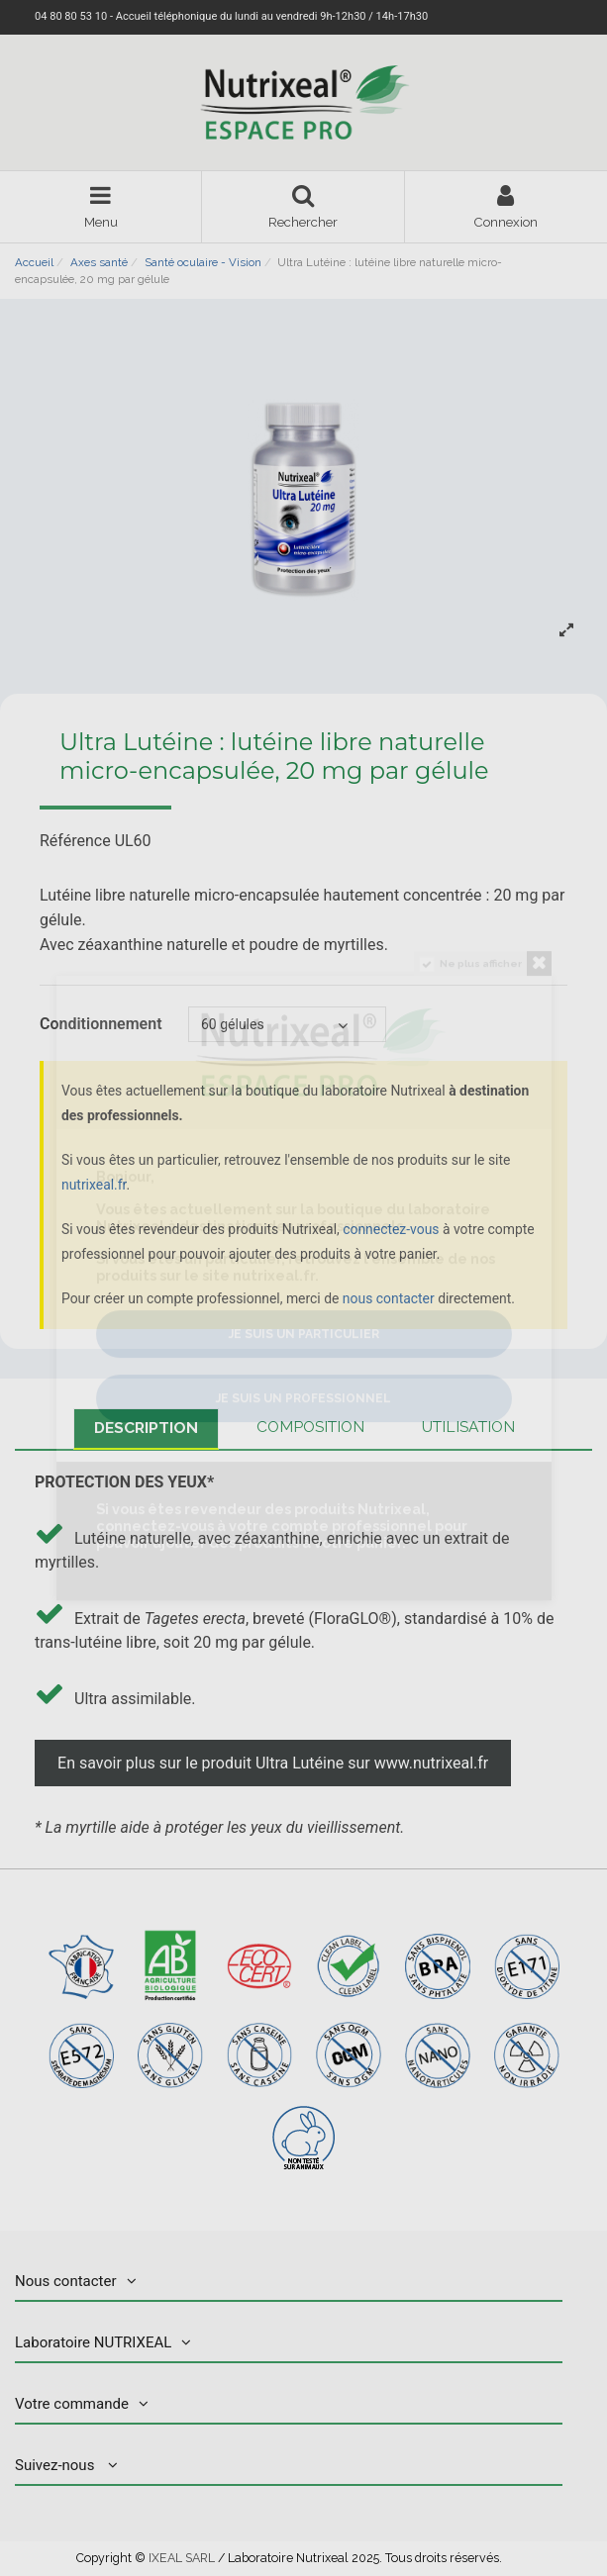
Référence (75, 841)
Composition (310, 1426)
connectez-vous (391, 1229)
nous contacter (389, 1298)
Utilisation (468, 1426)
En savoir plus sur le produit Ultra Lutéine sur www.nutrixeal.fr (272, 1763)
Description (146, 1427)
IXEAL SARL (182, 2557)
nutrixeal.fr (93, 1185)
